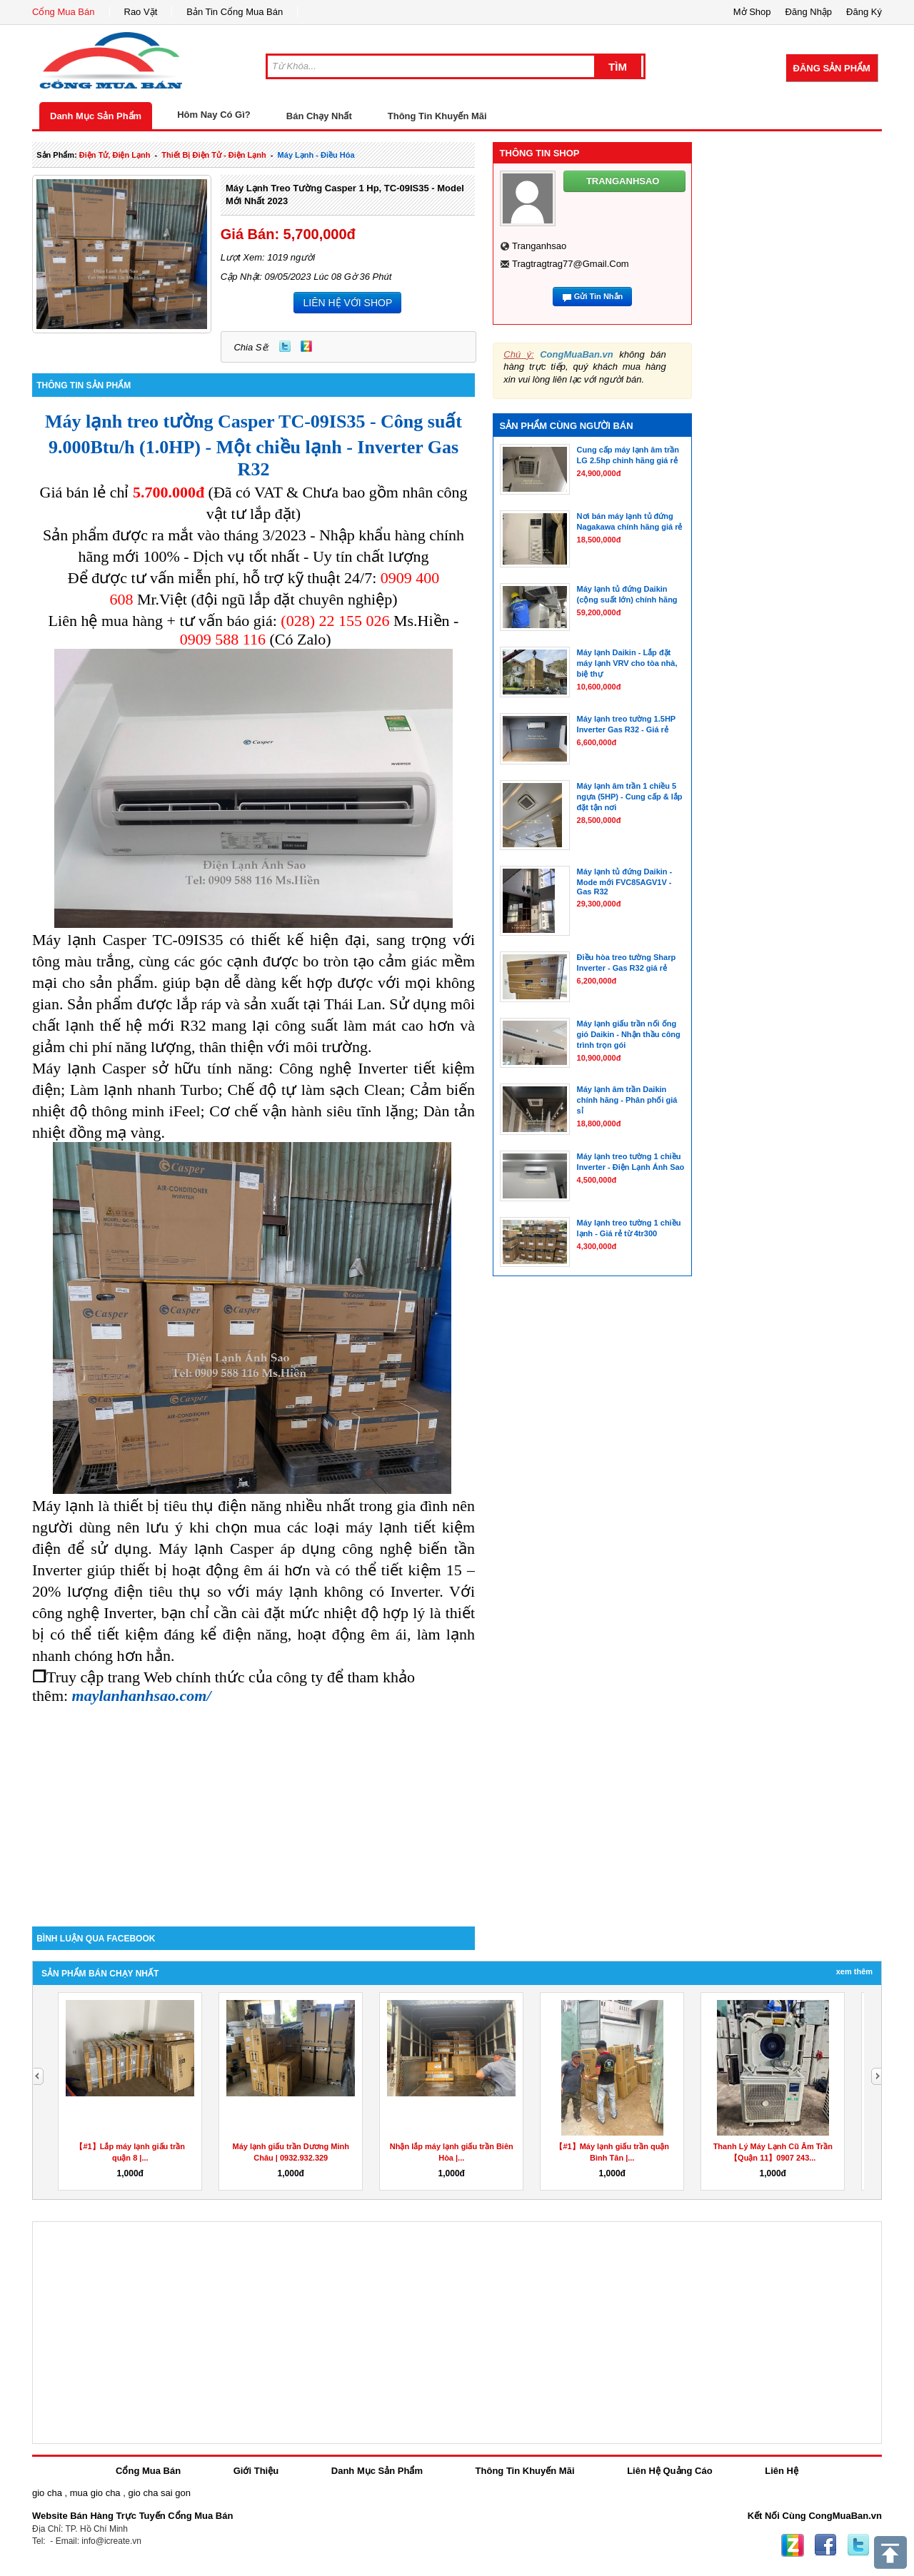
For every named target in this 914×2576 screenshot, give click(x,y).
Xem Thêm (854, 1971)
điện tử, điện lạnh (115, 155)
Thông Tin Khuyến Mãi (437, 116)
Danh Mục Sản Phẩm (95, 116)
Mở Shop (752, 11)
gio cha (47, 2492)
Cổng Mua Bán (63, 11)
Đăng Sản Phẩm (831, 68)
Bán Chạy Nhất (319, 116)
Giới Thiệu (255, 2470)
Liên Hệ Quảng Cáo (669, 2470)
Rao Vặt (141, 11)
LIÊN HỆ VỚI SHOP (347, 302)
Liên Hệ (781, 2470)
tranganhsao (539, 246)
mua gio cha (95, 2492)
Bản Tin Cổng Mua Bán (234, 11)
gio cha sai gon (159, 2492)
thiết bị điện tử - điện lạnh (213, 155)
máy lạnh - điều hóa (316, 155)
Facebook (825, 2545)
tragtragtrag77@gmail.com (570, 263)
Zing (306, 346)
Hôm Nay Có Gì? (214, 114)
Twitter (285, 346)
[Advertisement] (253, 1805)
